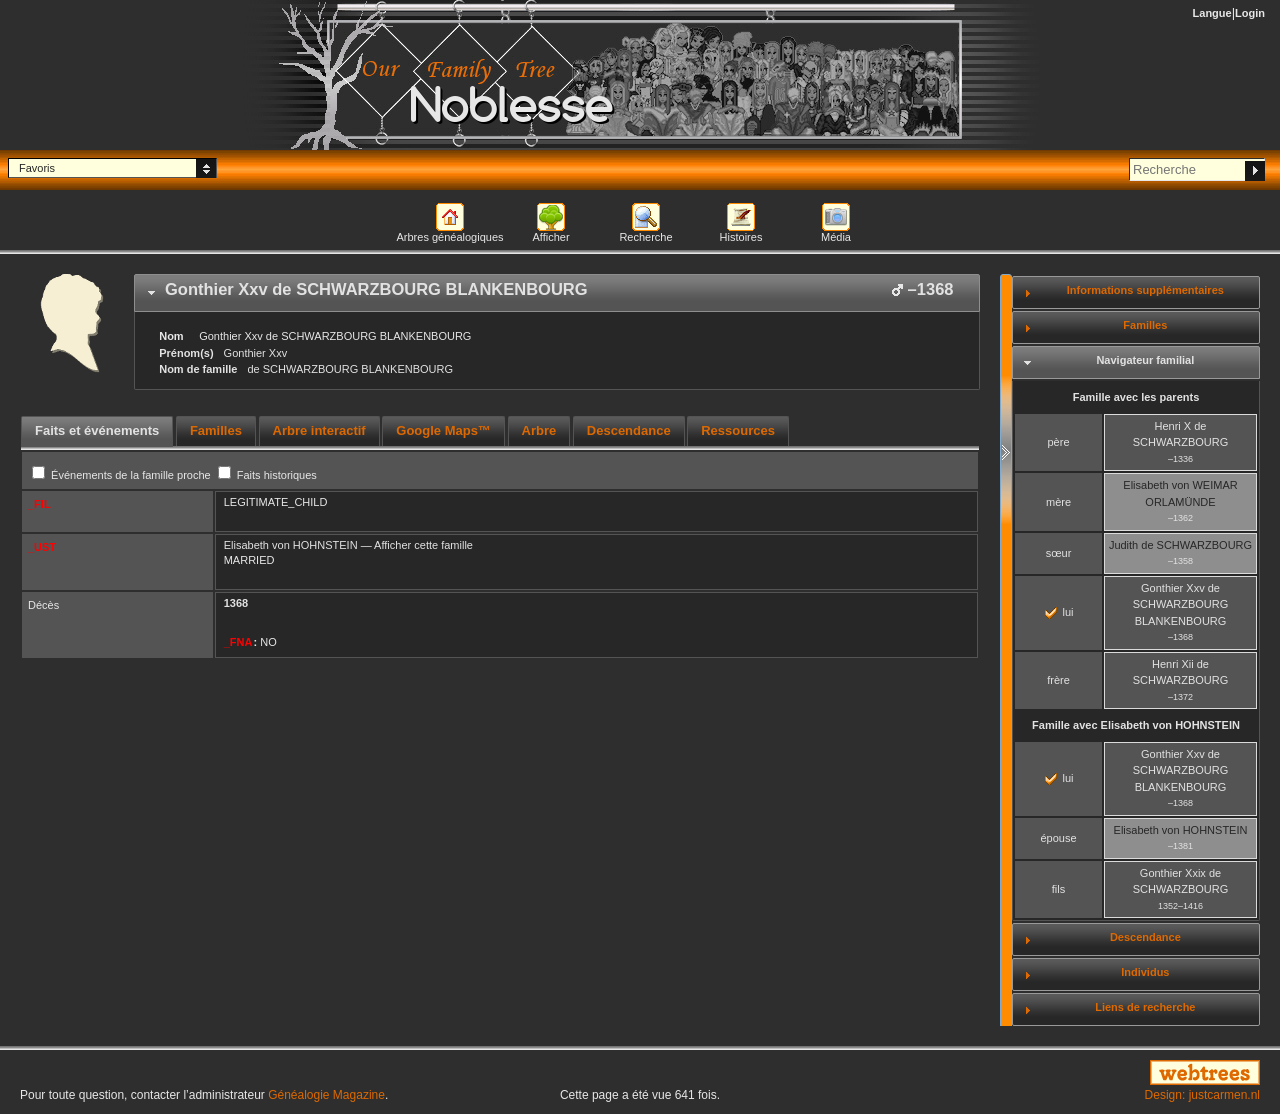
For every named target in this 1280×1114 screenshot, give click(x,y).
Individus (1145, 972)
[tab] (557, 293)
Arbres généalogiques (449, 237)
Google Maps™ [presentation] (443, 430)
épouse (1058, 838)
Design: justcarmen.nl (1202, 1095)
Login (1250, 13)
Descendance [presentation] (629, 430)
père (1058, 442)
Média (836, 237)
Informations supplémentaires (1145, 290)
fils (1058, 889)
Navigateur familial (1145, 360)
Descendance (1145, 937)
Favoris (37, 168)
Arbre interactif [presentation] (319, 430)
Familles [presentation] (216, 430)
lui (1059, 612)
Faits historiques (267, 475)
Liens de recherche (1145, 1007)
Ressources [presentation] (738, 430)
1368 (236, 603)
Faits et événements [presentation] (97, 430)
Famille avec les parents (1136, 397)
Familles (1145, 325)
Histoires (741, 237)
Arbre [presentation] (539, 430)
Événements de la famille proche (123, 475)
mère (1058, 502)
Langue (1212, 13)
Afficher (550, 237)
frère (1058, 680)
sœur (1059, 553)
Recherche (645, 237)
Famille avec (1136, 725)
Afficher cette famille (423, 545)
